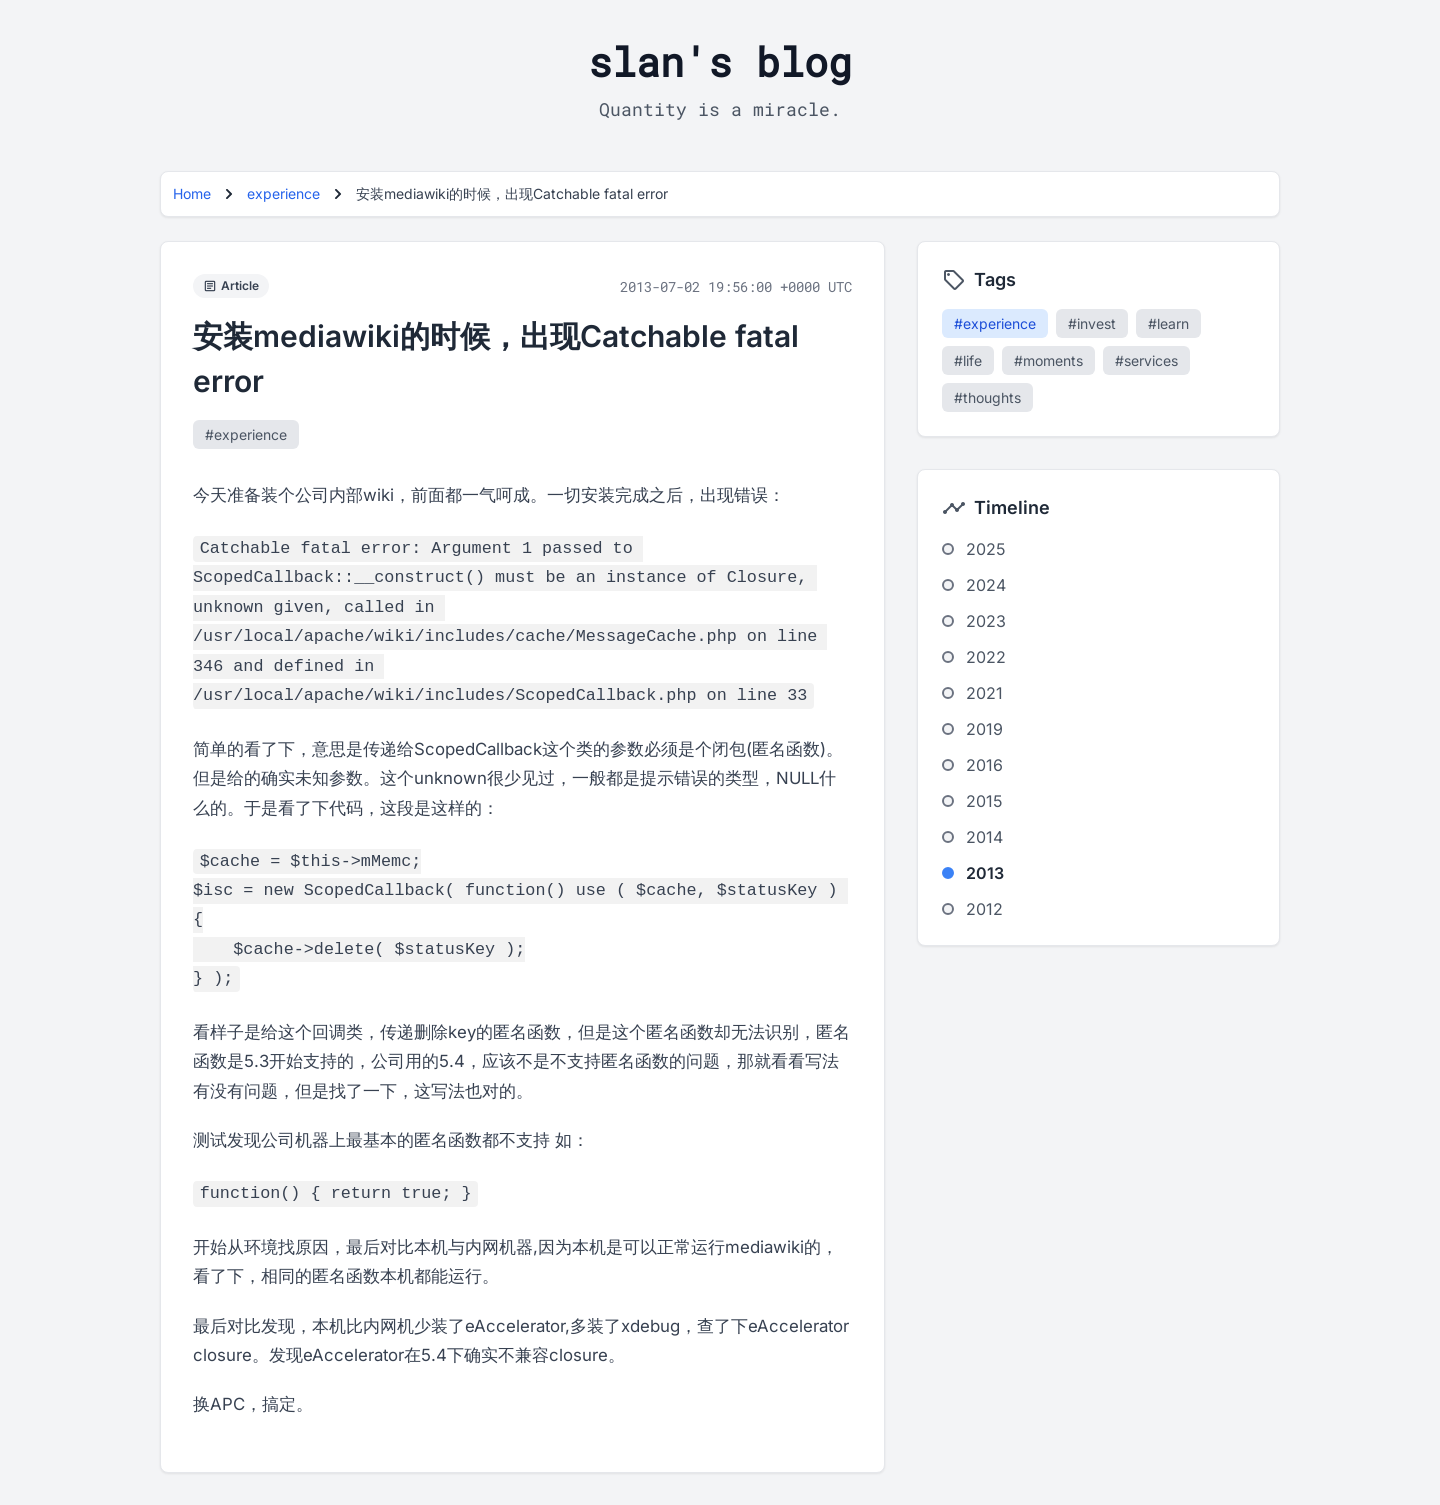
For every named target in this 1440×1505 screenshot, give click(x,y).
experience (283, 193)
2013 (985, 873)
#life (968, 360)
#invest (1092, 323)
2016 (984, 765)
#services (1146, 360)
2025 (986, 549)
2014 (984, 837)
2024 (986, 585)
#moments (1048, 360)
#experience (246, 434)
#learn (1168, 323)
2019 (984, 729)
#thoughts (987, 397)
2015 (984, 801)
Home (192, 193)
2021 (984, 693)
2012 (984, 909)
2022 (986, 657)
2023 (986, 621)
